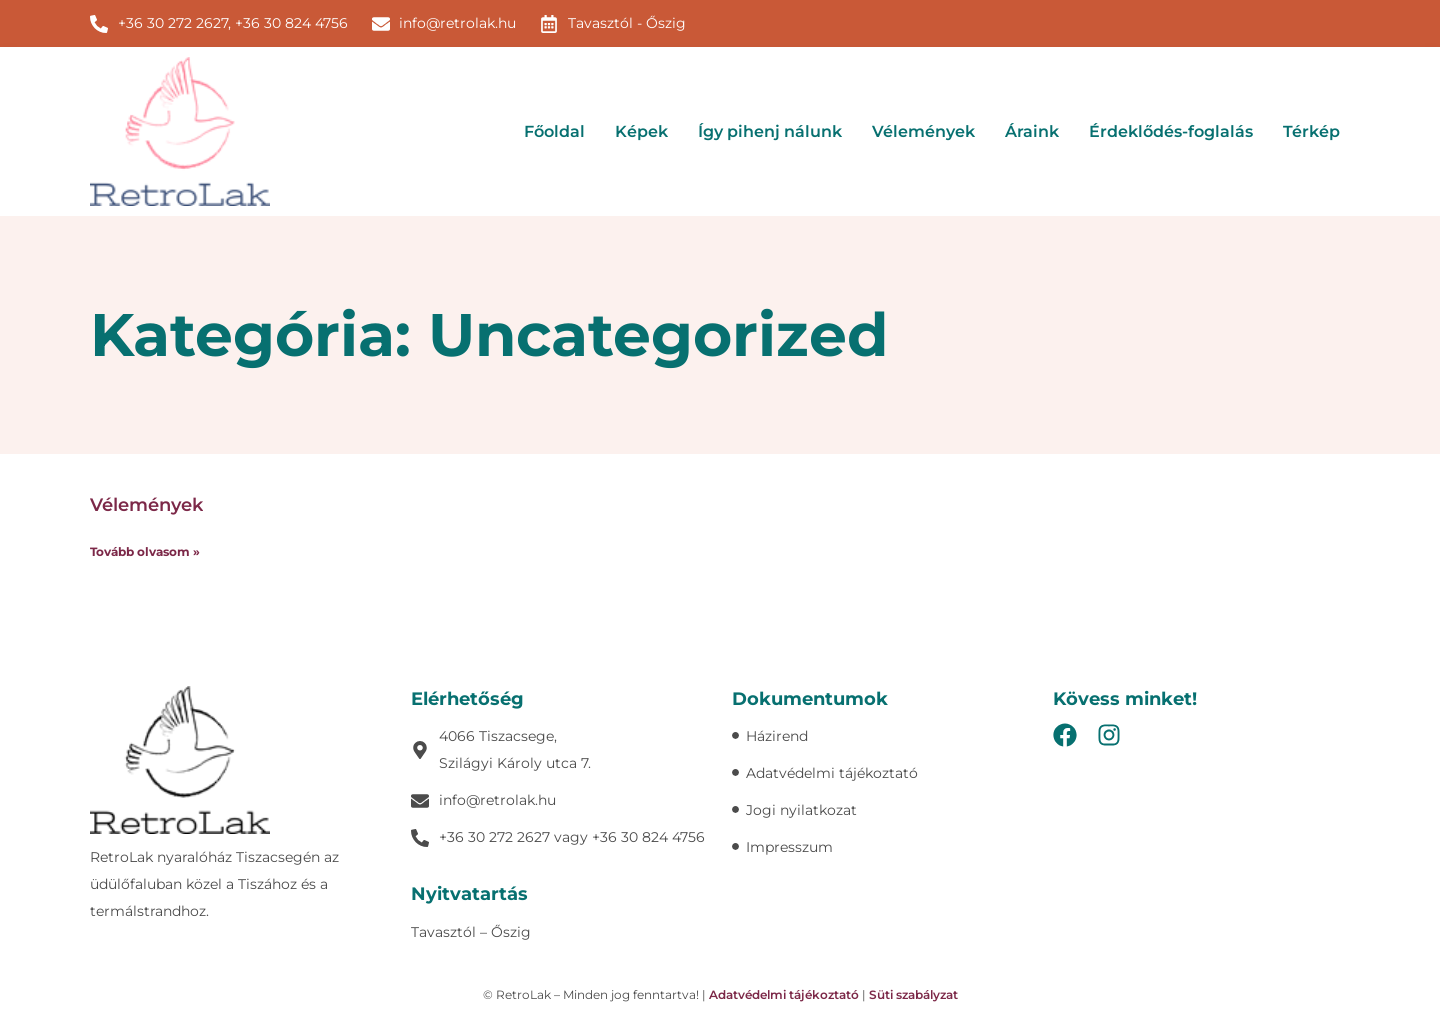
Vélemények (923, 131)
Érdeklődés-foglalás (1171, 131)
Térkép (1311, 131)
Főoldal (554, 131)
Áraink (1032, 131)
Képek (641, 131)
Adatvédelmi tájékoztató (784, 994)
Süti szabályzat (913, 994)
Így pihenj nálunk (770, 131)
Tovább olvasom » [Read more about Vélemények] (145, 551)
